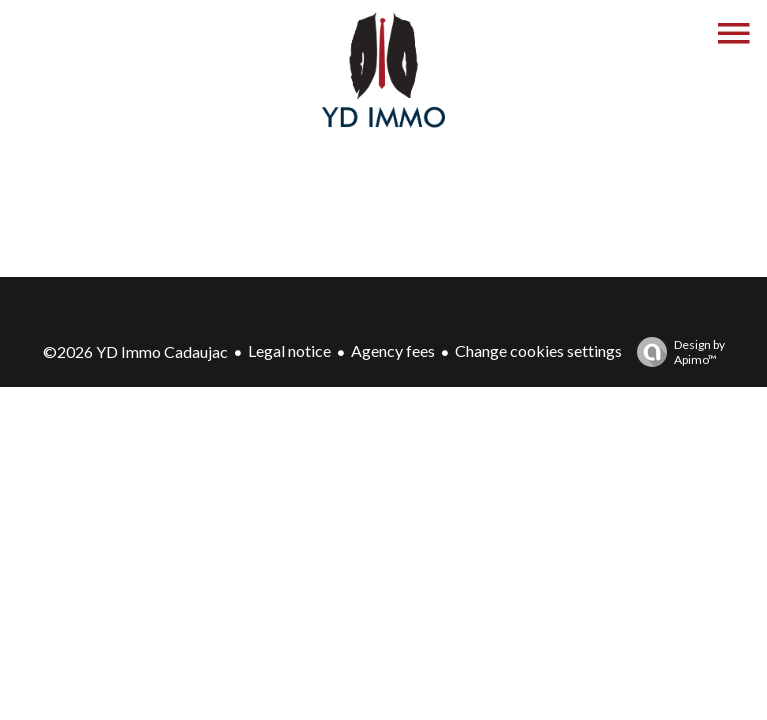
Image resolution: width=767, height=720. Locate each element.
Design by (676, 352)
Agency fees (393, 350)
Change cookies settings (538, 350)
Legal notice (289, 350)
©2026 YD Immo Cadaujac (135, 351)
